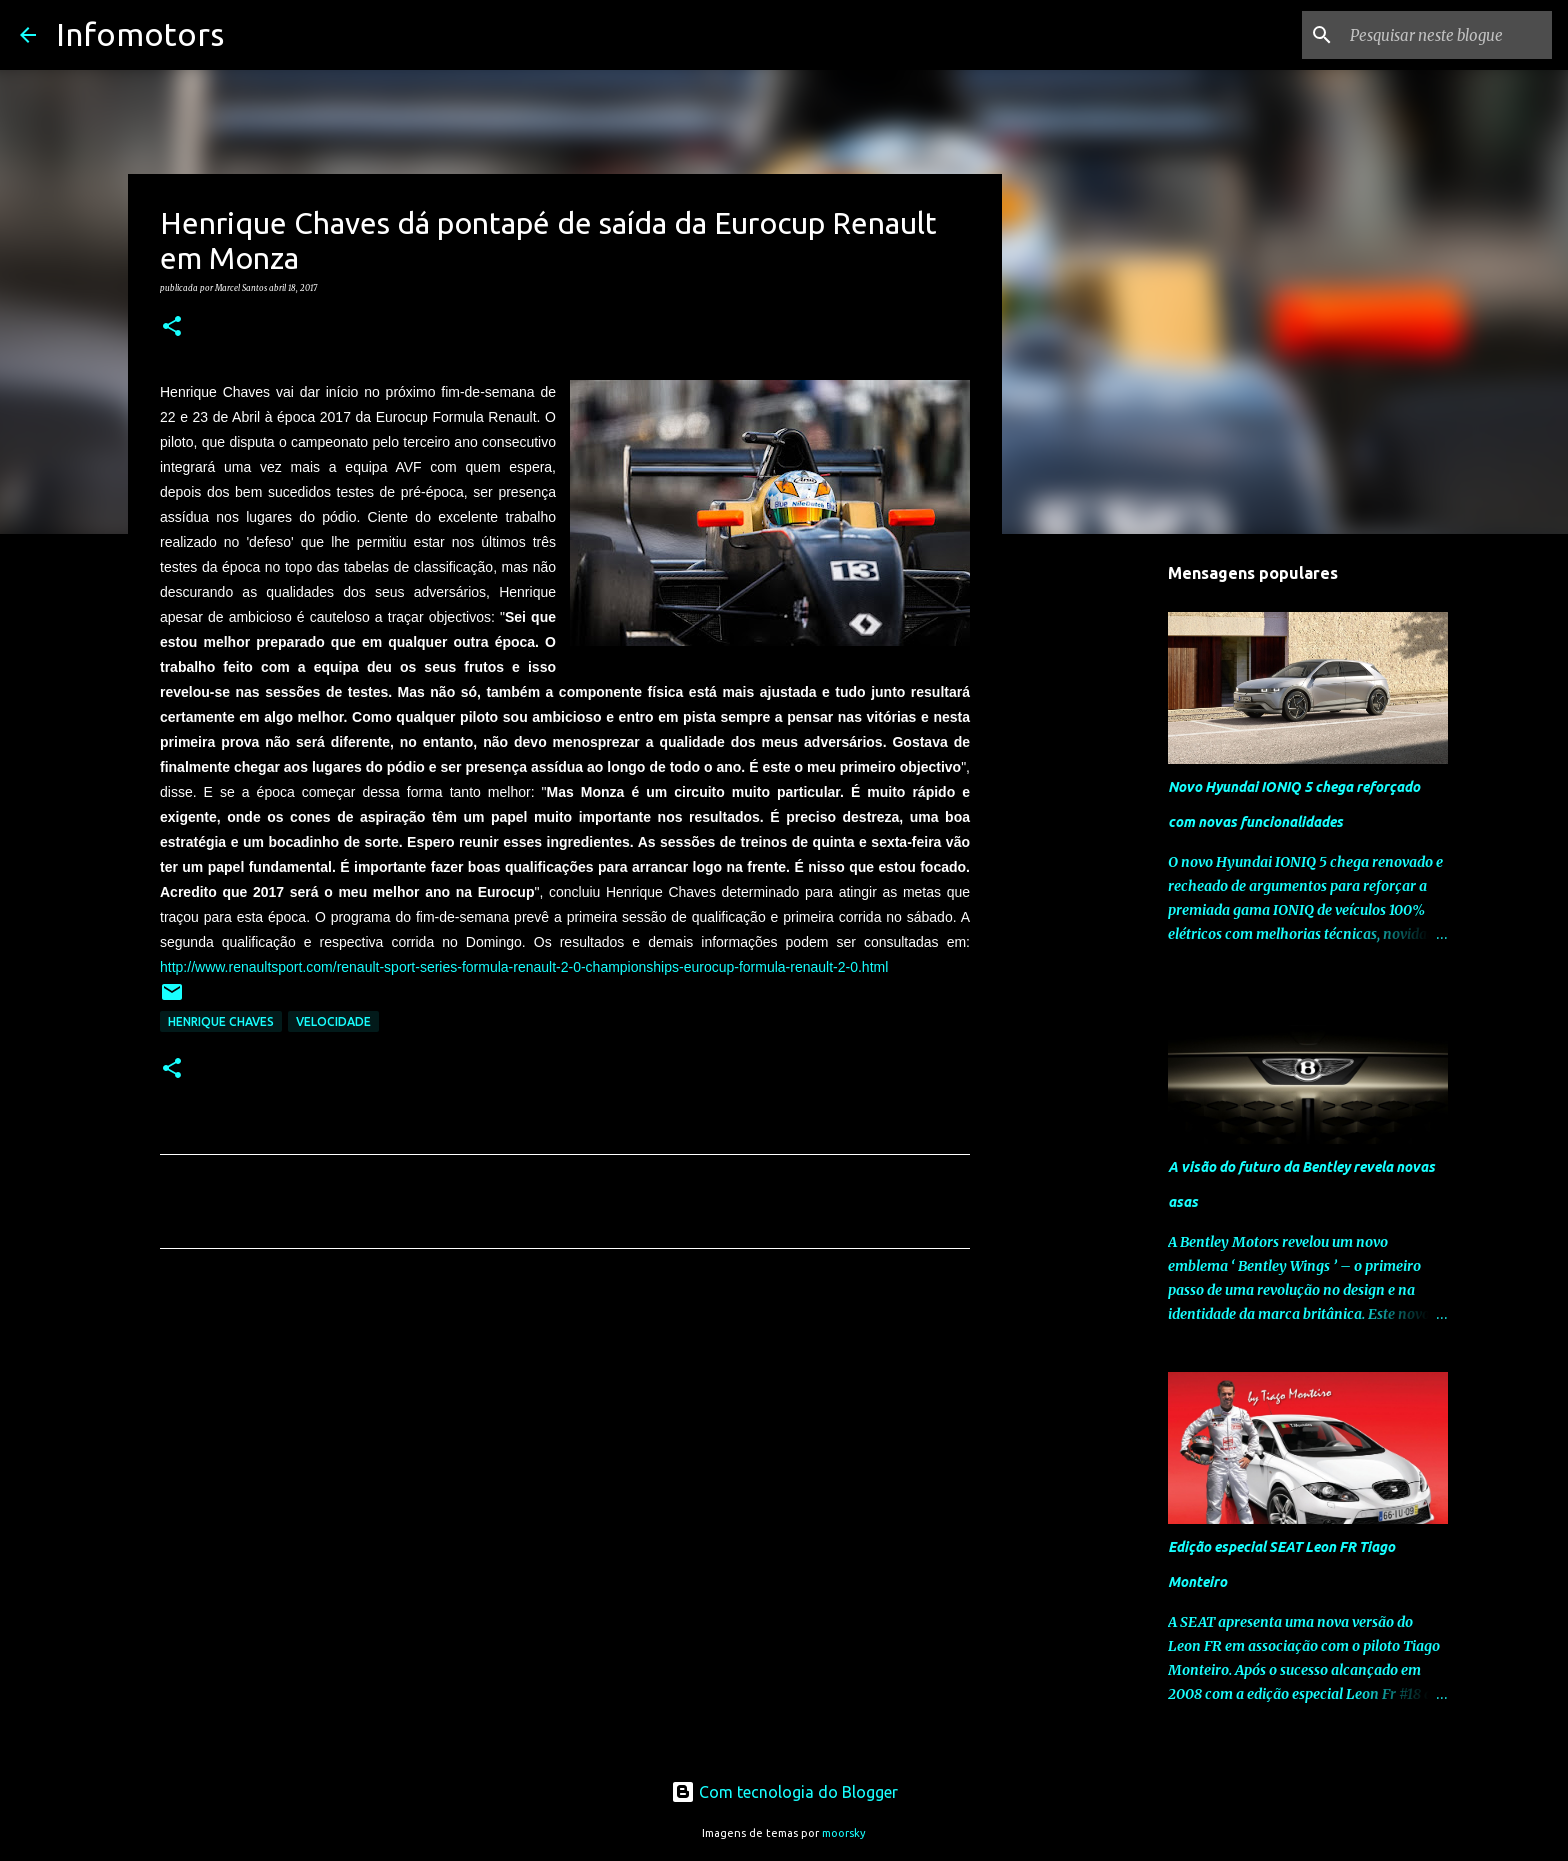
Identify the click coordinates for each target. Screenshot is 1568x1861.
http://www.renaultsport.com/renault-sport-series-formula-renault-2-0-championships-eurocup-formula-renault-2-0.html (524, 967)
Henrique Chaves (221, 1021)
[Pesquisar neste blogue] (1447, 35)
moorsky (844, 1833)
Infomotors (140, 34)
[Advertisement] (565, 1451)
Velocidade (333, 1021)
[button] (172, 327)
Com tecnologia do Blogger (784, 1792)
